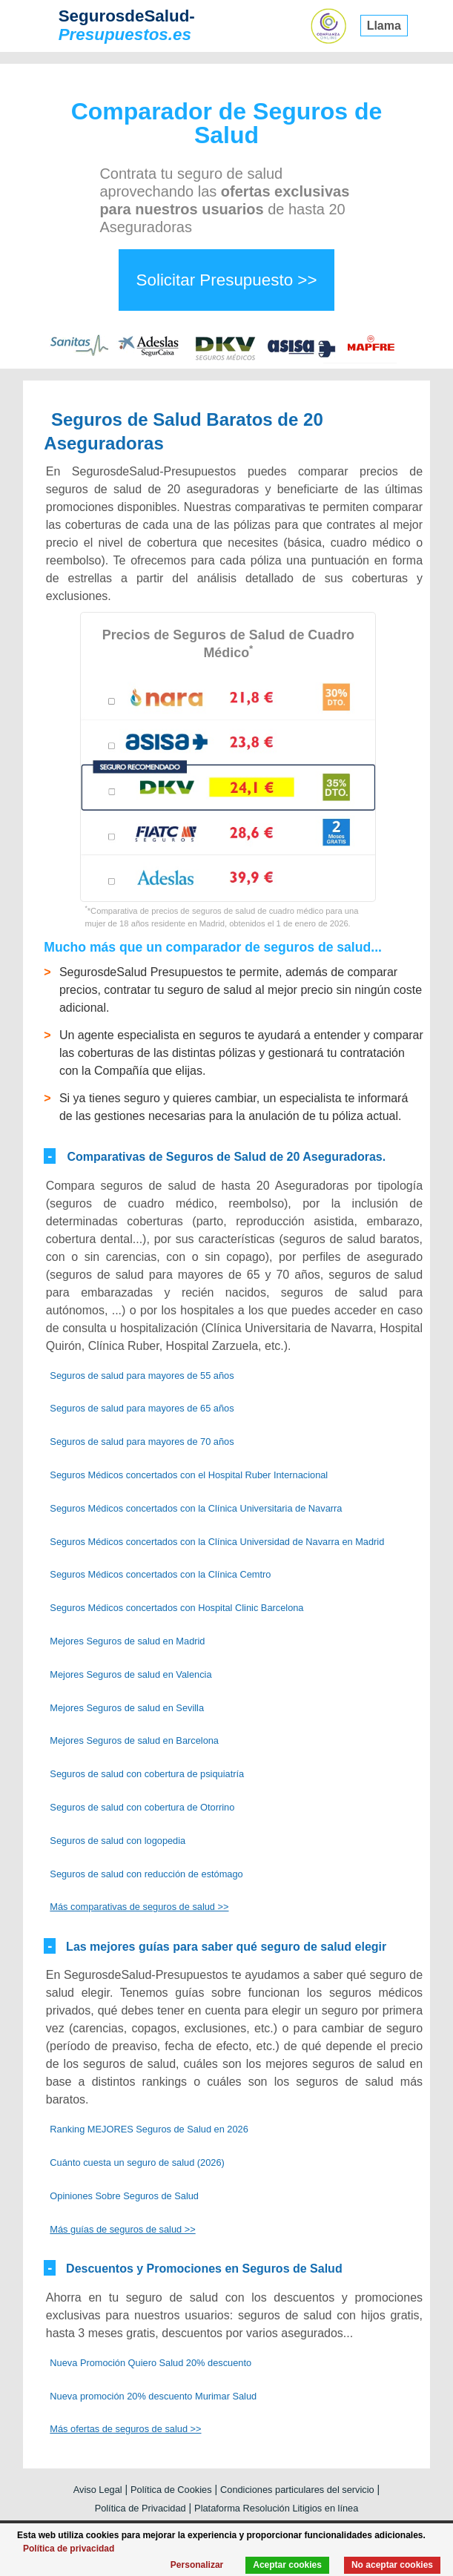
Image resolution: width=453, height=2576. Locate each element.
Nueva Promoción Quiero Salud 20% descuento (150, 2362)
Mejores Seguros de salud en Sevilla (127, 1707)
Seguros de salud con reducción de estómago (146, 1874)
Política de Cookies (171, 2489)
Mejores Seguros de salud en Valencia (130, 1674)
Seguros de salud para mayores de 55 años (142, 1375)
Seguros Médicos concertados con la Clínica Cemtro (160, 1574)
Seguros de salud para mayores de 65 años (142, 1408)
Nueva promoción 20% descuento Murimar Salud (153, 2396)
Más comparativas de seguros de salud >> (139, 1906)
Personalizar (197, 2565)
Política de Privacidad (140, 2508)
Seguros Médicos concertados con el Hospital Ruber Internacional (189, 1474)
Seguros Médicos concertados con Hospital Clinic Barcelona (176, 1607)
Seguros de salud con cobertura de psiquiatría (147, 1773)
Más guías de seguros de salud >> (122, 2229)
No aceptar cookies (392, 2565)
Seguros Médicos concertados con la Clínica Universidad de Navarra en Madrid (217, 1541)
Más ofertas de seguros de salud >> (125, 2428)
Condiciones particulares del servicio (297, 2489)
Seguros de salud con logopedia (117, 1840)
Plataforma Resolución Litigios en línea (276, 2508)
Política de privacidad (68, 2548)
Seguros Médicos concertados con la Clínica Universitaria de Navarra (196, 1508)
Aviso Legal (97, 2489)
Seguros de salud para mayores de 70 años (142, 1441)
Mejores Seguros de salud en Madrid (127, 1641)
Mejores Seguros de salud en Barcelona (134, 1740)
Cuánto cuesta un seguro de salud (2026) (137, 2162)
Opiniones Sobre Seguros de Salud (124, 2195)
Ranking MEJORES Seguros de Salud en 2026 (149, 2129)
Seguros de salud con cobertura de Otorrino (142, 1807)
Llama (384, 25)
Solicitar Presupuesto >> (226, 280)
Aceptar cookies (287, 2565)
